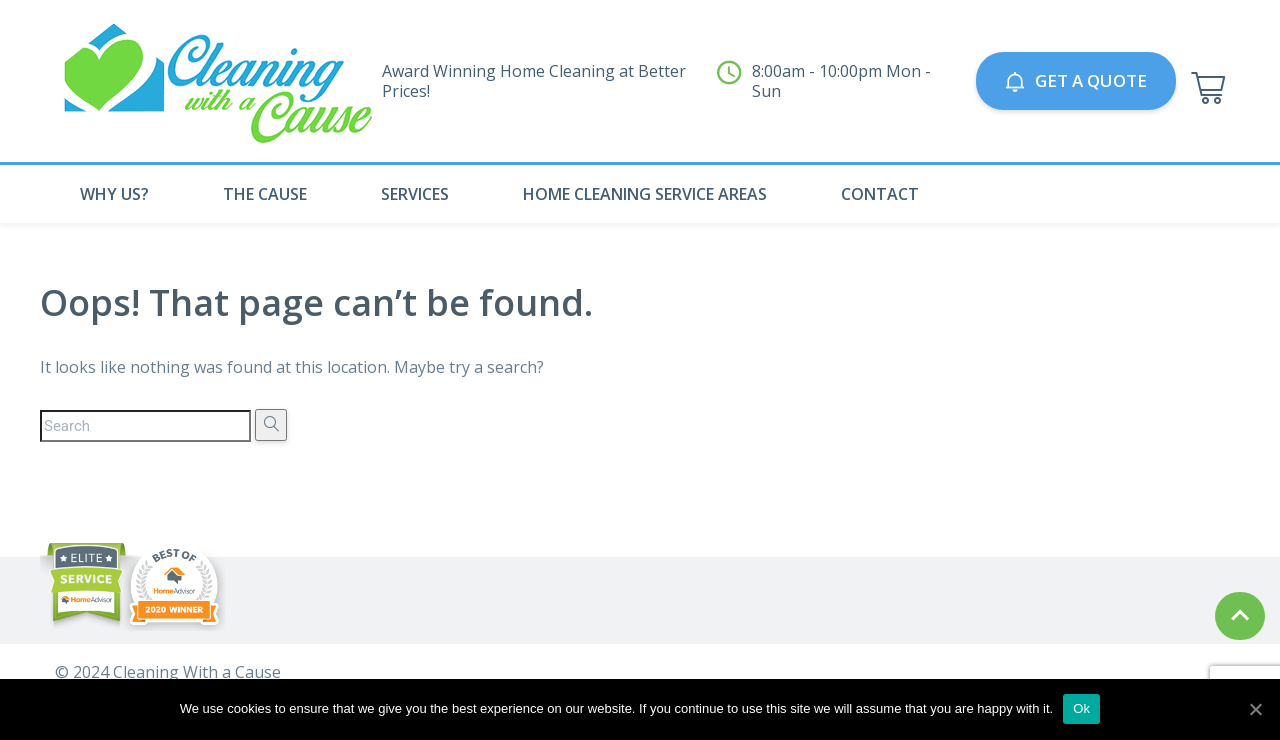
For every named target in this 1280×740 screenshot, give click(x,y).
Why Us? (114, 194)
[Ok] (1255, 709)
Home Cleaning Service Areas (645, 194)
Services (415, 194)
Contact (880, 194)
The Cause (265, 194)
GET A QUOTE (1076, 80)
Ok (1081, 708)
